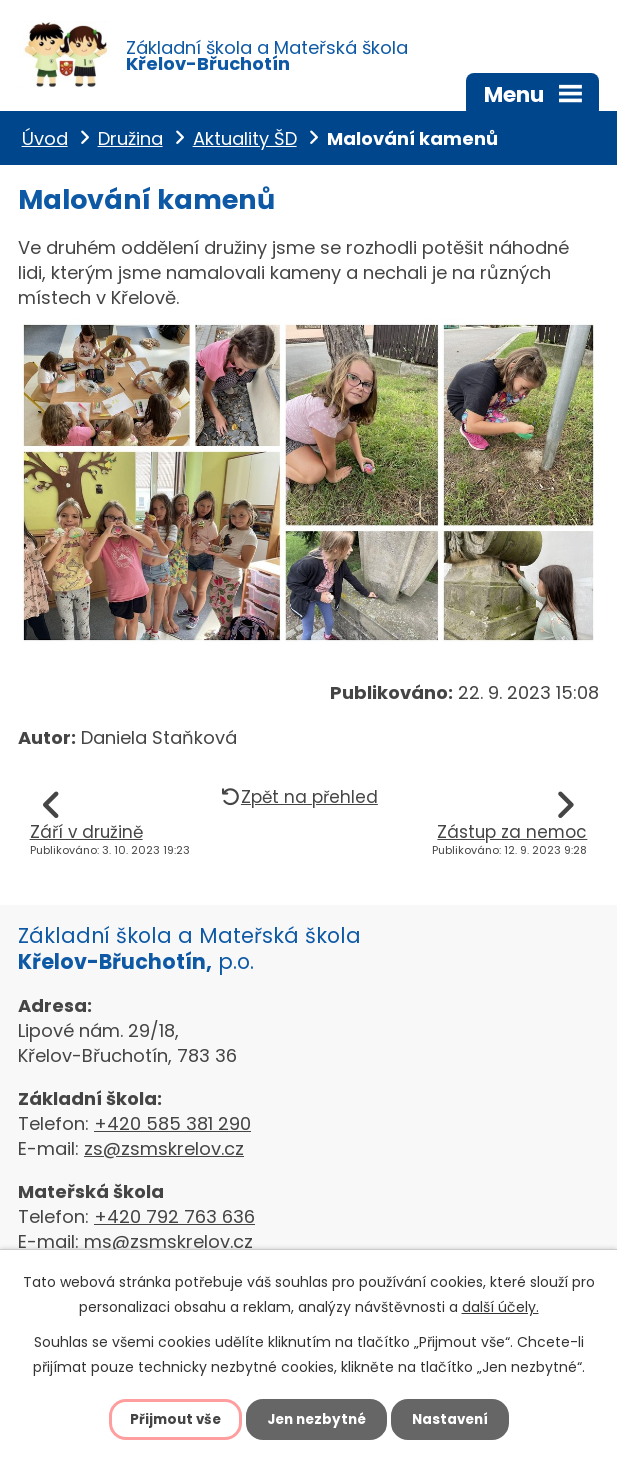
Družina (130, 143)
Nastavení (455, 1419)
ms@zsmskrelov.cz (168, 1247)
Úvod (45, 143)
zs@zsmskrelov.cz (164, 1154)
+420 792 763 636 (174, 1222)
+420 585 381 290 (172, 1129)
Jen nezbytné (316, 1419)
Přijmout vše (170, 1419)
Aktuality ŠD (245, 143)
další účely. (500, 1307)
